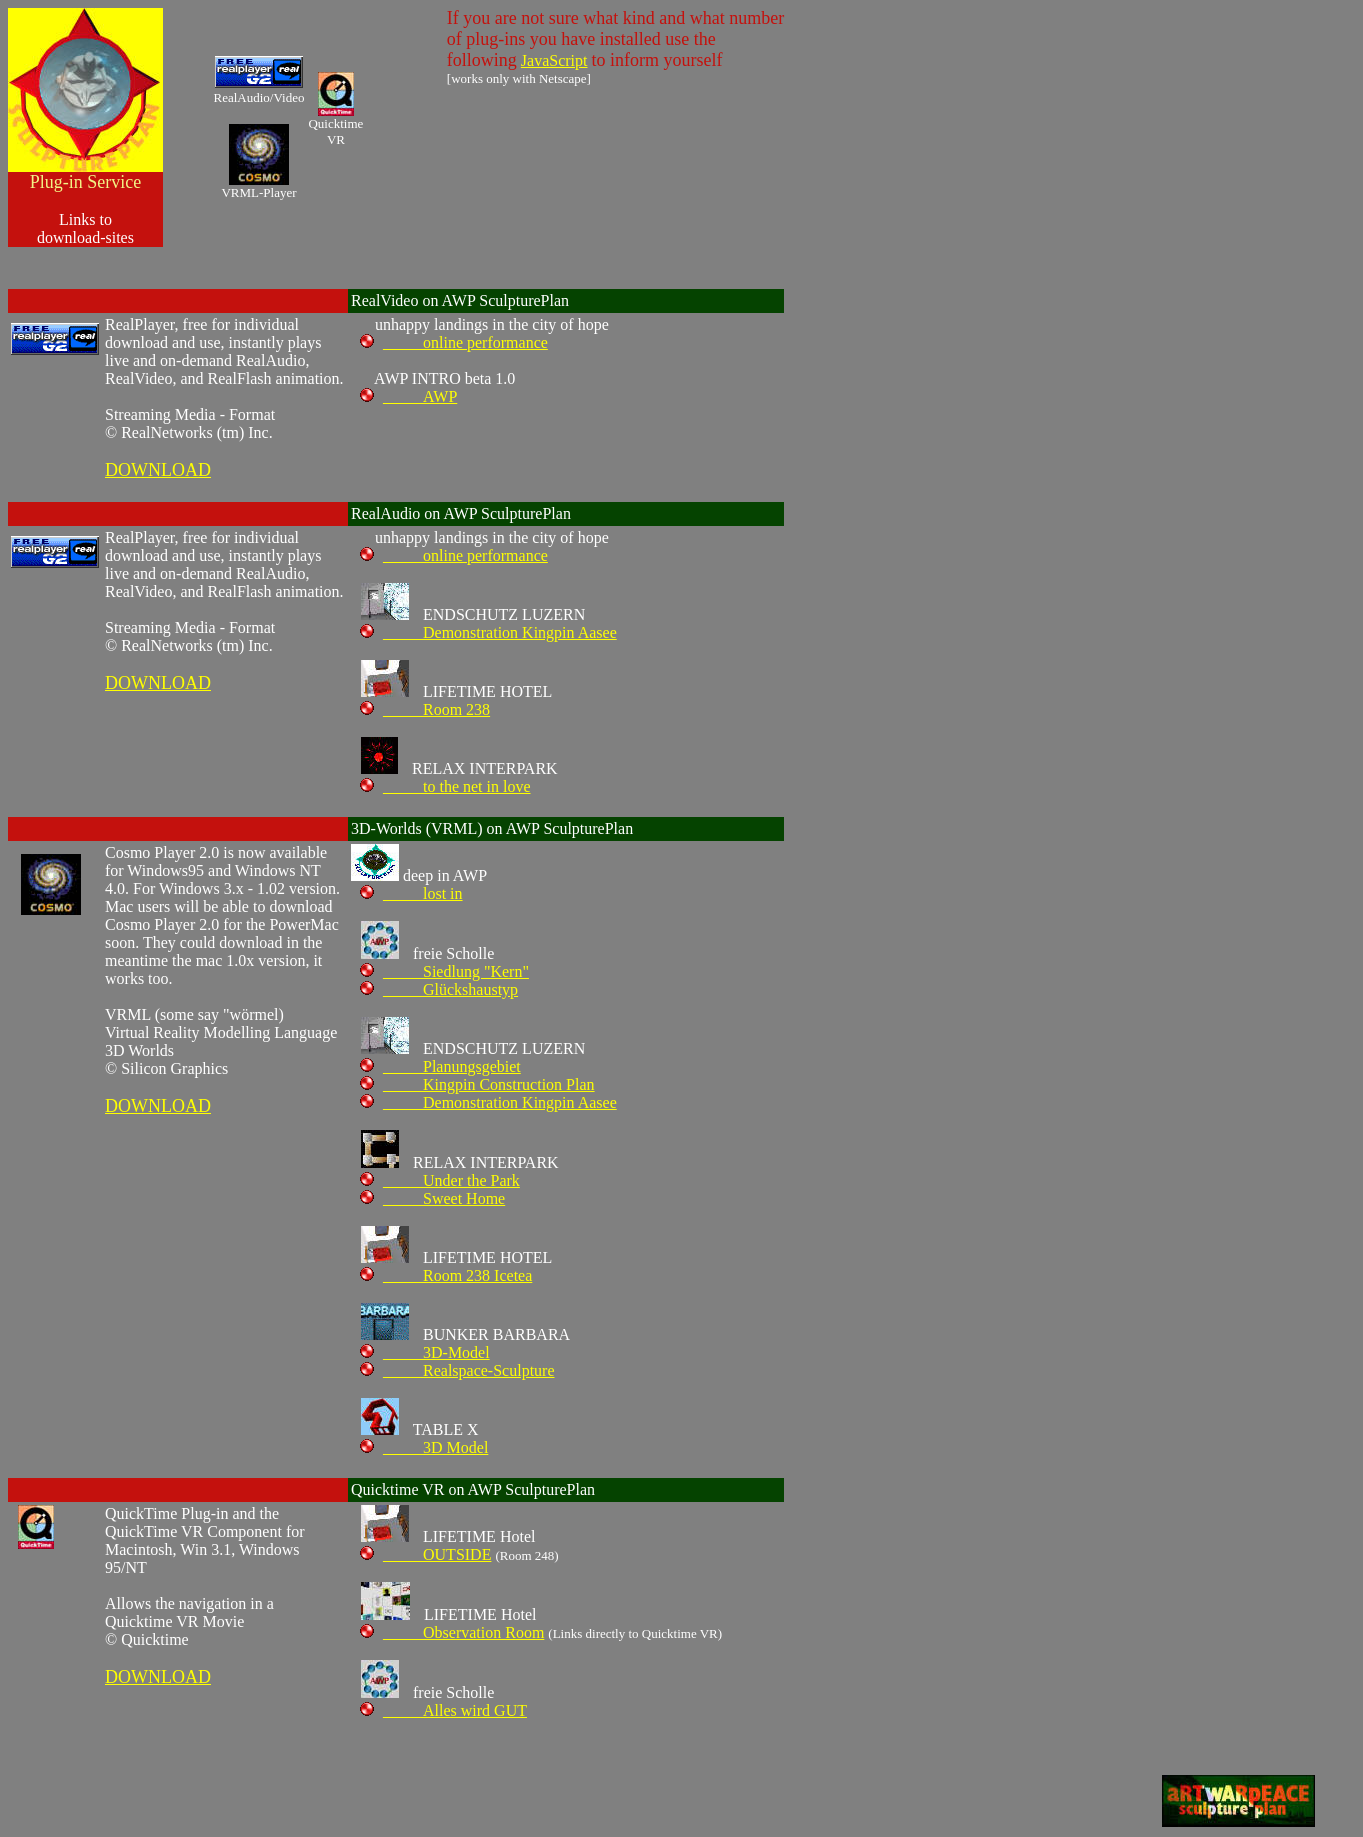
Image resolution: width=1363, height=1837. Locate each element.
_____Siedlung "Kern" (444, 971)
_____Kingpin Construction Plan (477, 1084)
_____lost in (411, 893)
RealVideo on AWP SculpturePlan (460, 300)
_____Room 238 (425, 709)
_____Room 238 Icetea (446, 1275)
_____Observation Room (452, 1632)
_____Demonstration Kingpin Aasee (488, 632)
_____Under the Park (440, 1180)
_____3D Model (424, 1447)
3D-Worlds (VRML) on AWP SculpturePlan (492, 828)
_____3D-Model (425, 1352)
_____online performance (454, 342)
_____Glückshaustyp (439, 989)
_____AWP (408, 396)
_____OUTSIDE (425, 1554)
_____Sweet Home (432, 1198)
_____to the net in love (445, 786)
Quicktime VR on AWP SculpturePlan (473, 1489)
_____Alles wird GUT (443, 1710)
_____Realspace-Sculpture (457, 1370)
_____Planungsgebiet (440, 1066)
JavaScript (554, 60)
